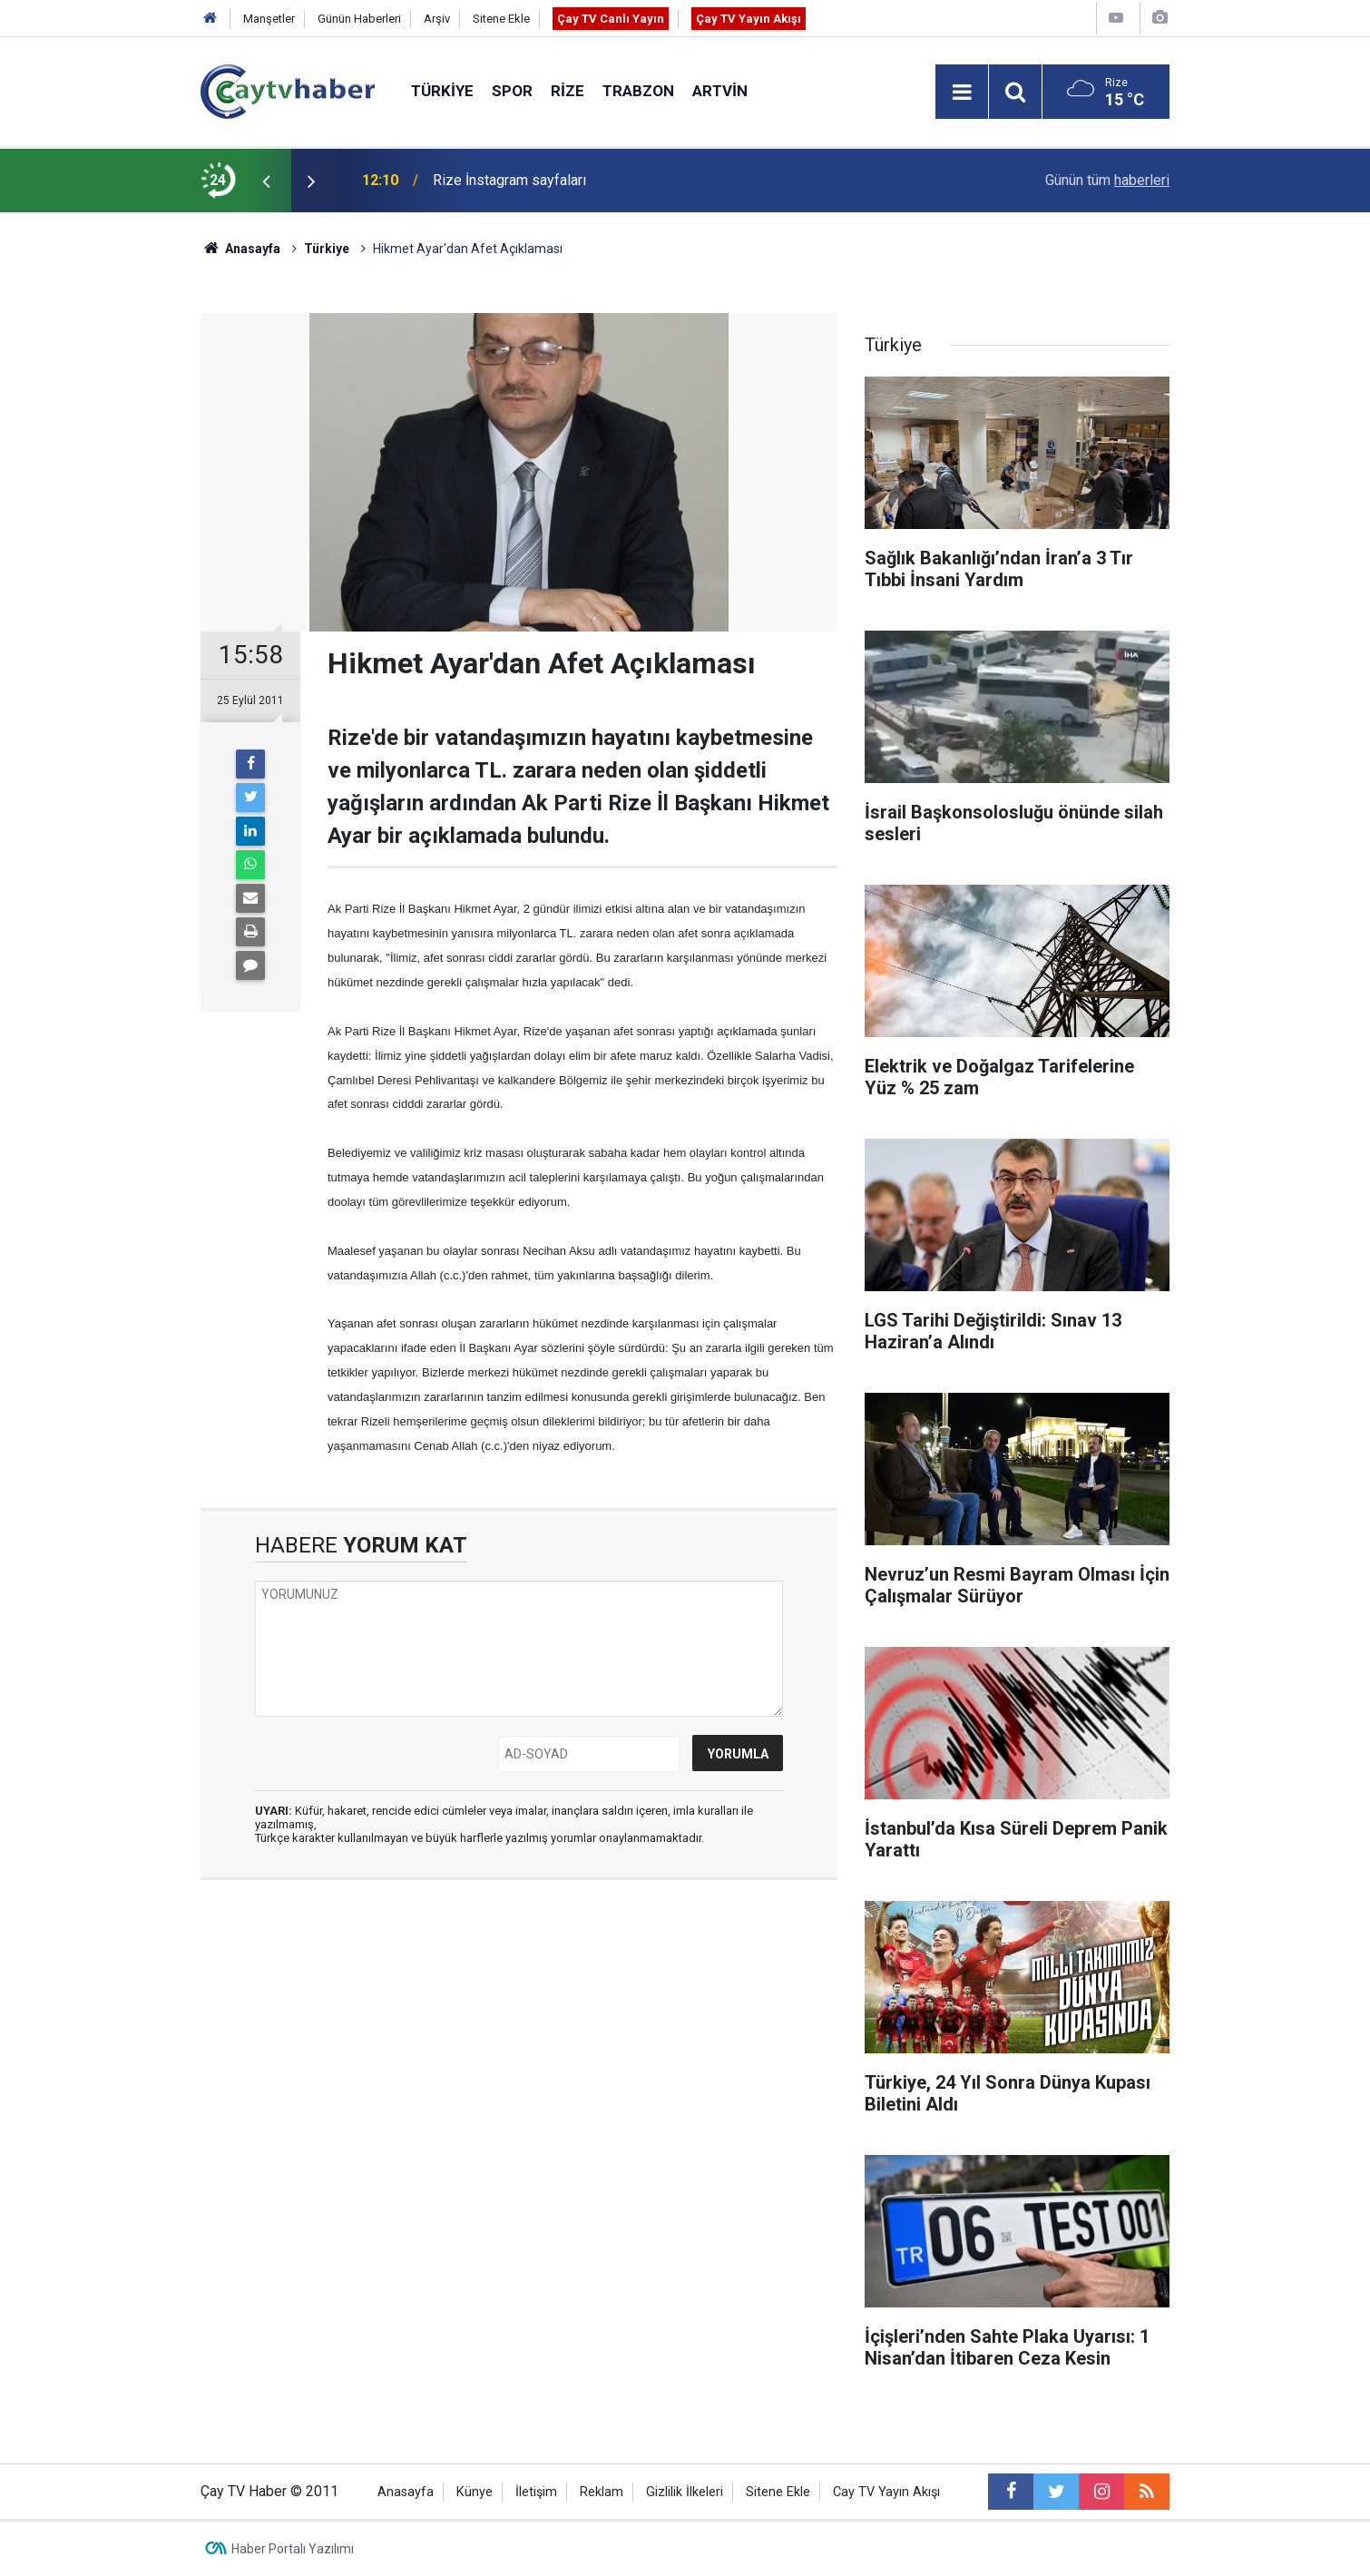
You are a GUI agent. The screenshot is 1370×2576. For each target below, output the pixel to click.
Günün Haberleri (359, 18)
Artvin (720, 91)
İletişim (536, 2492)
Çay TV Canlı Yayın (610, 18)
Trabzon (638, 91)
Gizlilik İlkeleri (684, 2492)
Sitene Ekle (501, 18)
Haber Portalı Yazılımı (292, 2549)
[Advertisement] (519, 2065)
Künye (474, 2492)
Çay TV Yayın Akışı (748, 18)
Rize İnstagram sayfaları (509, 180)
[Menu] (961, 92)
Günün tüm (1107, 180)
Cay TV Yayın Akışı (886, 2492)
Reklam (601, 2492)
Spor (512, 91)
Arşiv (437, 18)
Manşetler (269, 18)
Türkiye (442, 91)
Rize (567, 91)
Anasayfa (405, 2492)
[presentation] (266, 180)
